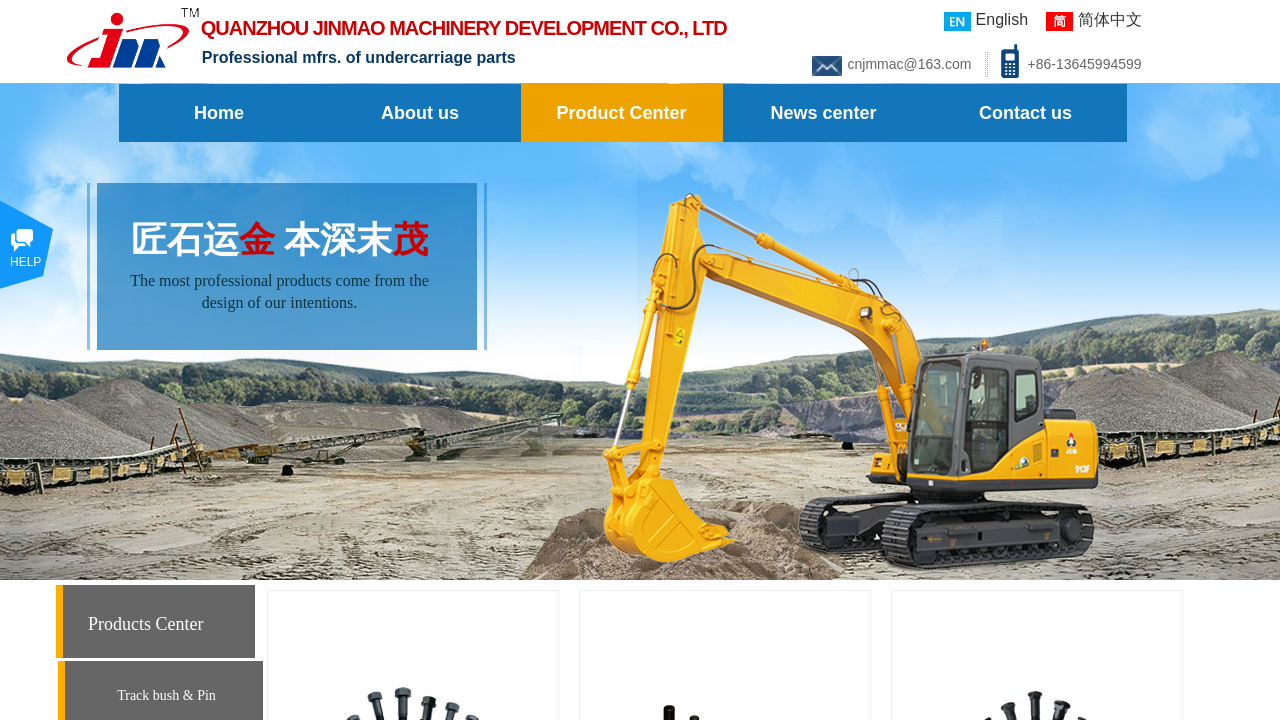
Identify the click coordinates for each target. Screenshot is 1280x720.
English (986, 21)
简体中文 (1094, 21)
